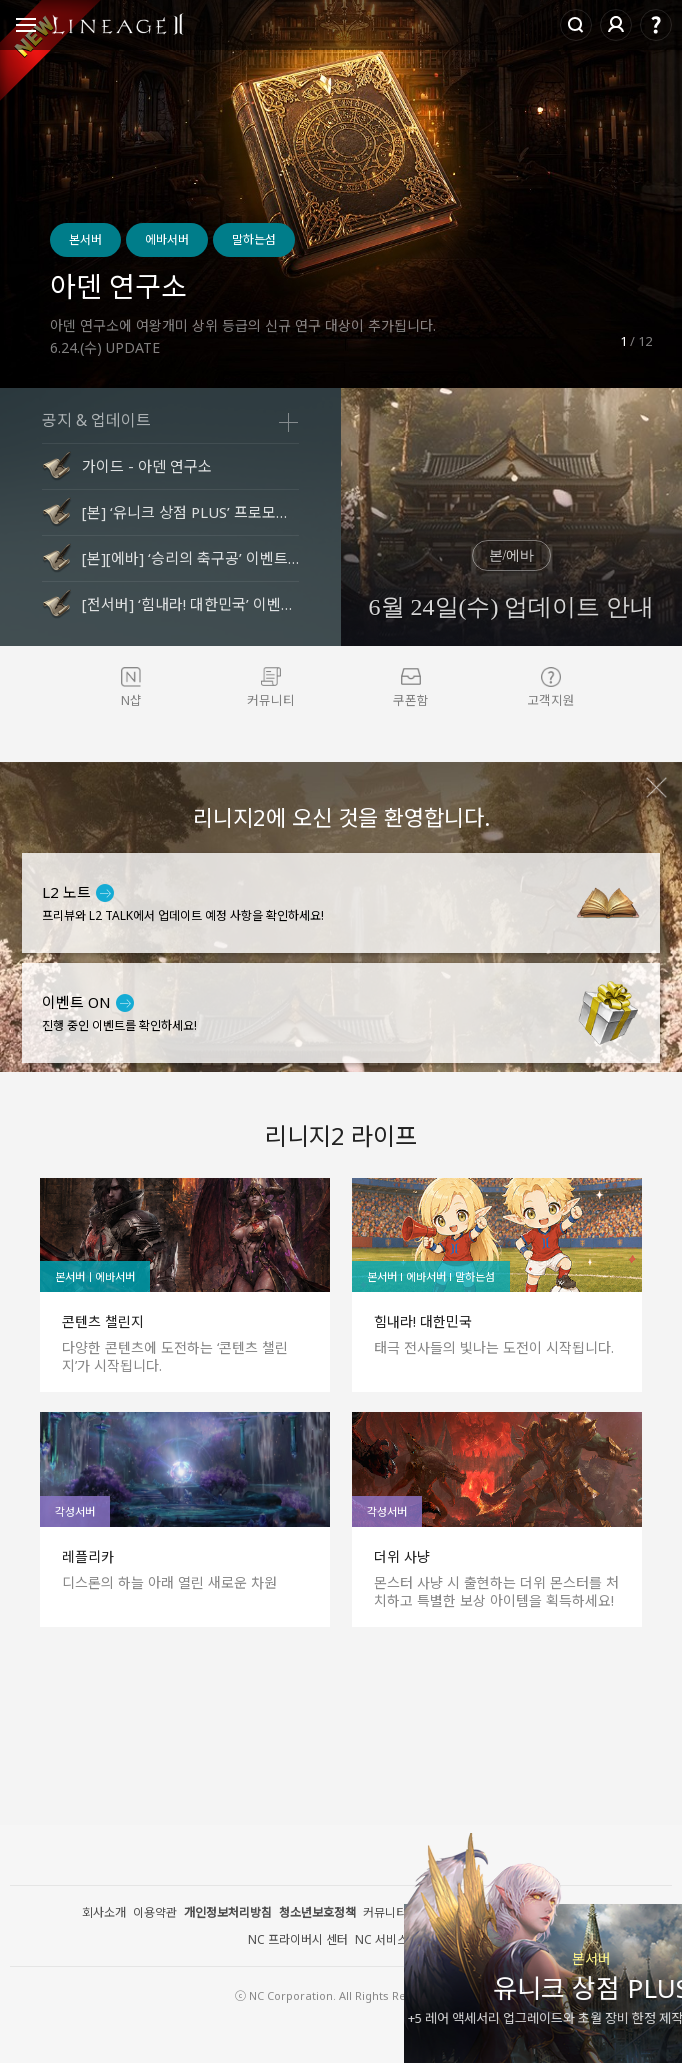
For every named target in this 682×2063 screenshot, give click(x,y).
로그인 (616, 25)
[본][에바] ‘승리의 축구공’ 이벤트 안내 (190, 558)
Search (576, 25)
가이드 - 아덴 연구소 (147, 466)
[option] (341, 194)
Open (26, 28)
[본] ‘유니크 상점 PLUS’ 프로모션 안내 (190, 512)
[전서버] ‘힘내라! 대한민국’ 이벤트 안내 (190, 604)
